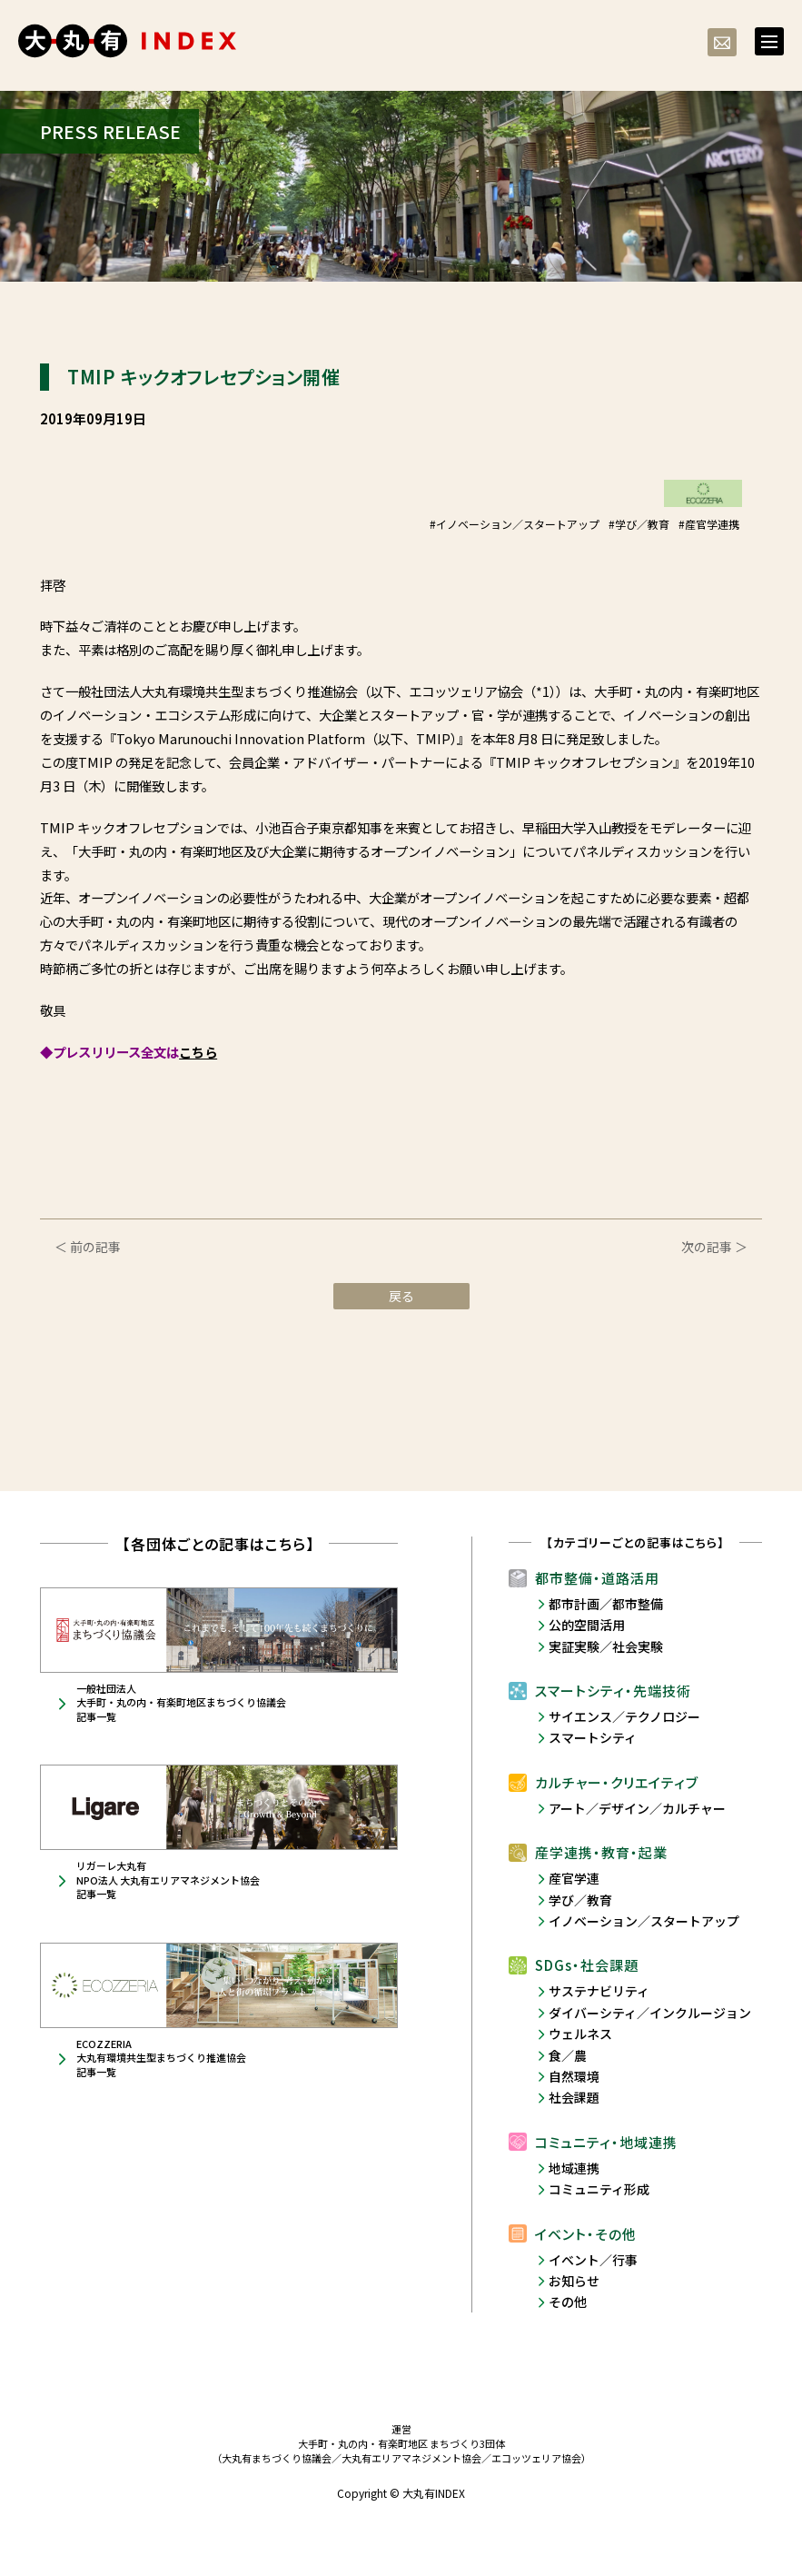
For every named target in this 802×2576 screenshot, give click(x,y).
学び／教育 (580, 1900)
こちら (198, 1051)
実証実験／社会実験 (606, 1646)
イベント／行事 (593, 2260)
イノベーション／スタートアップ (644, 1921)
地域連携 (574, 2168)
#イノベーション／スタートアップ (514, 524)
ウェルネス (580, 2033)
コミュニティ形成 (599, 2189)
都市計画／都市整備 (606, 1604)
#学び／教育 (639, 524)
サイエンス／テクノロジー (624, 1716)
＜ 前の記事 (87, 1247)
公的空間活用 (587, 1625)
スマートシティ (593, 1737)
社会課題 (574, 2097)
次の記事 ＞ (714, 1247)
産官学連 (574, 1878)
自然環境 (574, 2076)
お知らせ (574, 2281)
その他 (568, 2302)
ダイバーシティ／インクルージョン (650, 2013)
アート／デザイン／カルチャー (637, 1808)
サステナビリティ (599, 1991)
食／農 (568, 2055)
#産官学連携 (708, 524)
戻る (401, 1296)
